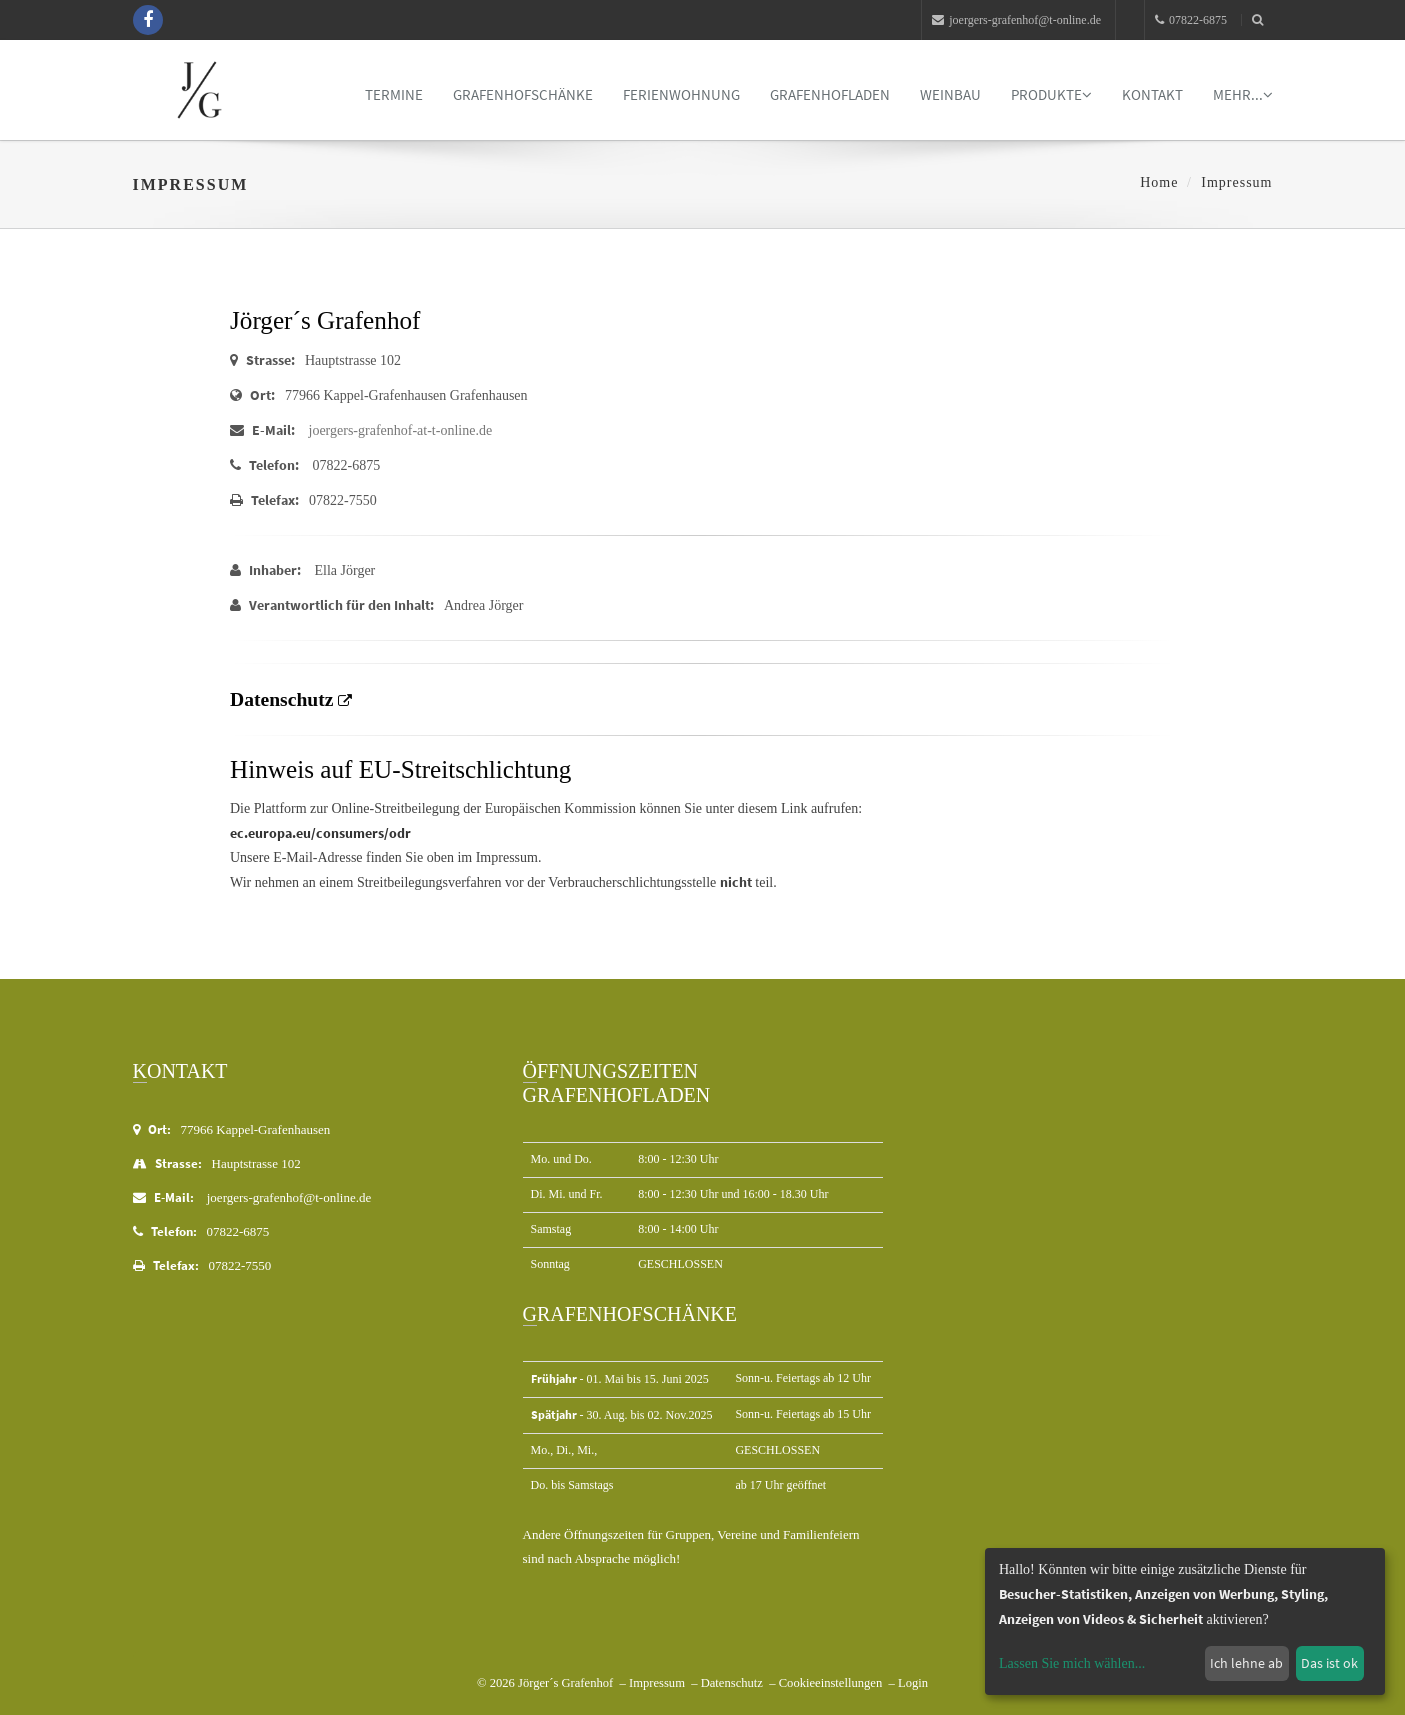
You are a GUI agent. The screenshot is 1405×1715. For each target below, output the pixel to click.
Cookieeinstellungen (831, 1683)
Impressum (657, 1683)
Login (913, 1683)
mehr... (1243, 94)
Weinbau (950, 94)
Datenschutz (732, 1683)
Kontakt (1152, 94)
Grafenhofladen (830, 94)
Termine (394, 94)
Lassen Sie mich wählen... (1072, 1663)
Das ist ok (1329, 1663)
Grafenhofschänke (523, 94)
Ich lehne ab (1246, 1663)
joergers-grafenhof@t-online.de (1016, 20)
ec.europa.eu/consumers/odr (320, 833)
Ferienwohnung (681, 94)
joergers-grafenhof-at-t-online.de (401, 430)
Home (1159, 182)
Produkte (1051, 94)
